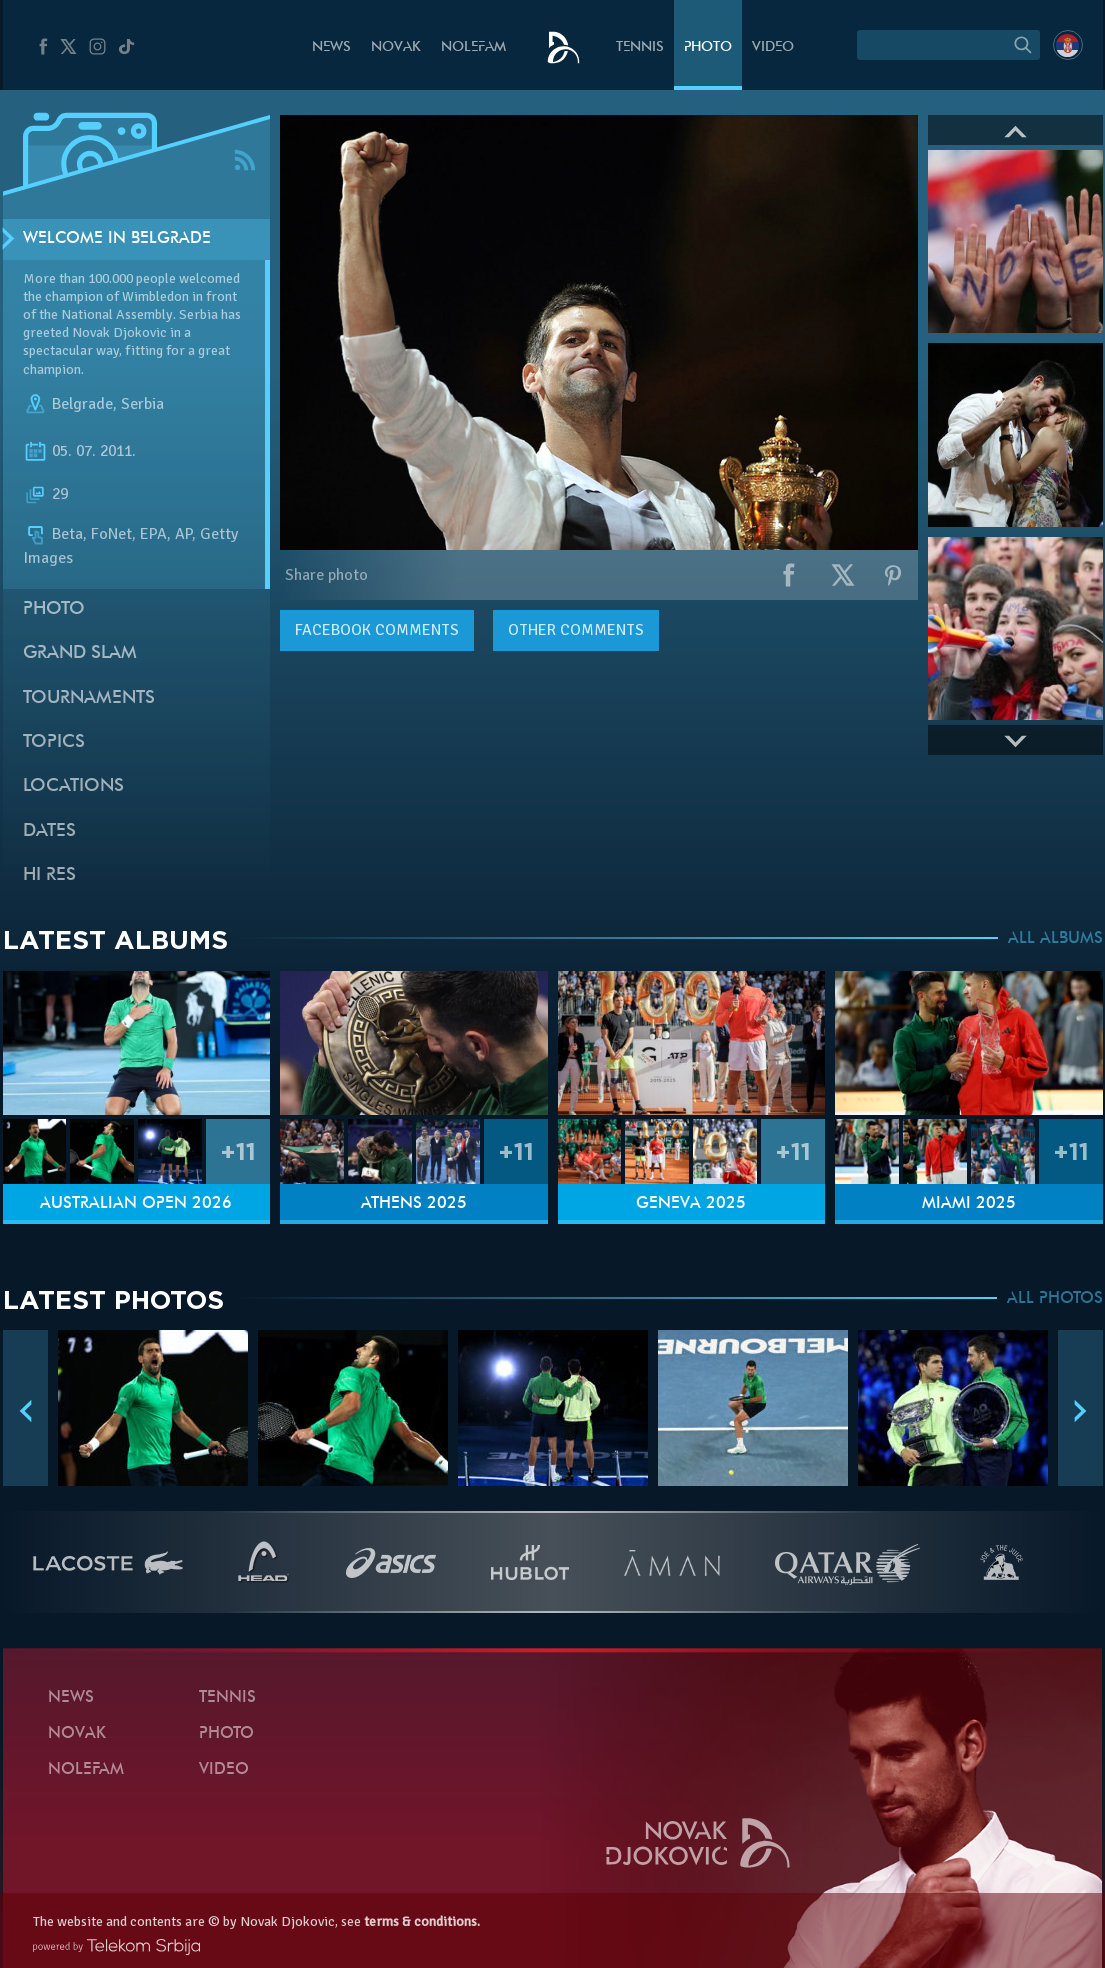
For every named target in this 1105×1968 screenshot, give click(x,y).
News (331, 47)
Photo (708, 47)
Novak (396, 47)
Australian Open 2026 (136, 1204)
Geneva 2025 (691, 1204)
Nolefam (473, 47)
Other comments (576, 630)
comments (377, 630)
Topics (54, 742)
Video (773, 47)
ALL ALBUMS (1055, 939)
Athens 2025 (414, 1204)
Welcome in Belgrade (117, 239)
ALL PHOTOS (1055, 1299)
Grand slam (80, 653)
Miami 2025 (969, 1204)
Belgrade (82, 404)
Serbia (142, 404)
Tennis (640, 47)
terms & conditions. (422, 1921)
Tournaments (89, 698)
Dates (49, 831)
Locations (73, 786)
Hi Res (49, 875)
